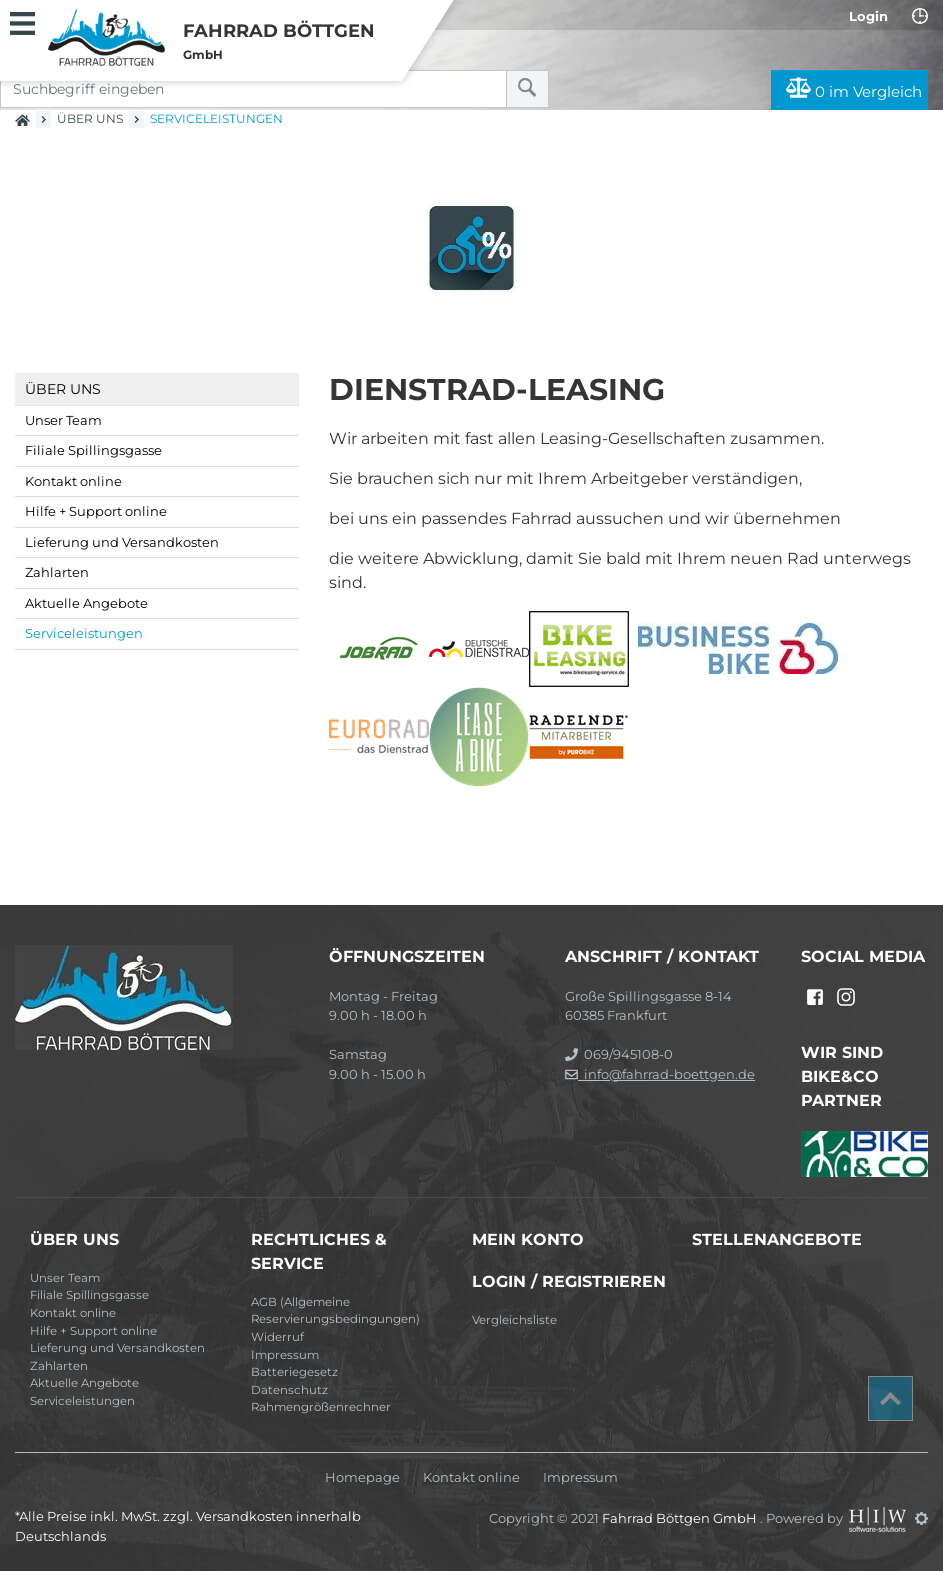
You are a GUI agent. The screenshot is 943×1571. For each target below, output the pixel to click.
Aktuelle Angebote (86, 603)
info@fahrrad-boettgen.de (660, 1074)
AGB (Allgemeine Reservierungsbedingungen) (335, 1311)
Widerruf (277, 1337)
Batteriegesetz (294, 1372)
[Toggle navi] (22, 21)
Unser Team (63, 420)
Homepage (362, 1477)
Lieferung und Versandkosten (122, 542)
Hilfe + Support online (96, 511)
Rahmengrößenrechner (321, 1407)
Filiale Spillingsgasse (93, 450)
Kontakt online (73, 481)
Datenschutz (289, 1390)
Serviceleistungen (84, 633)
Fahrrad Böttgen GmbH (681, 1518)
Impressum (285, 1355)
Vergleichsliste (514, 1320)
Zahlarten (57, 572)
